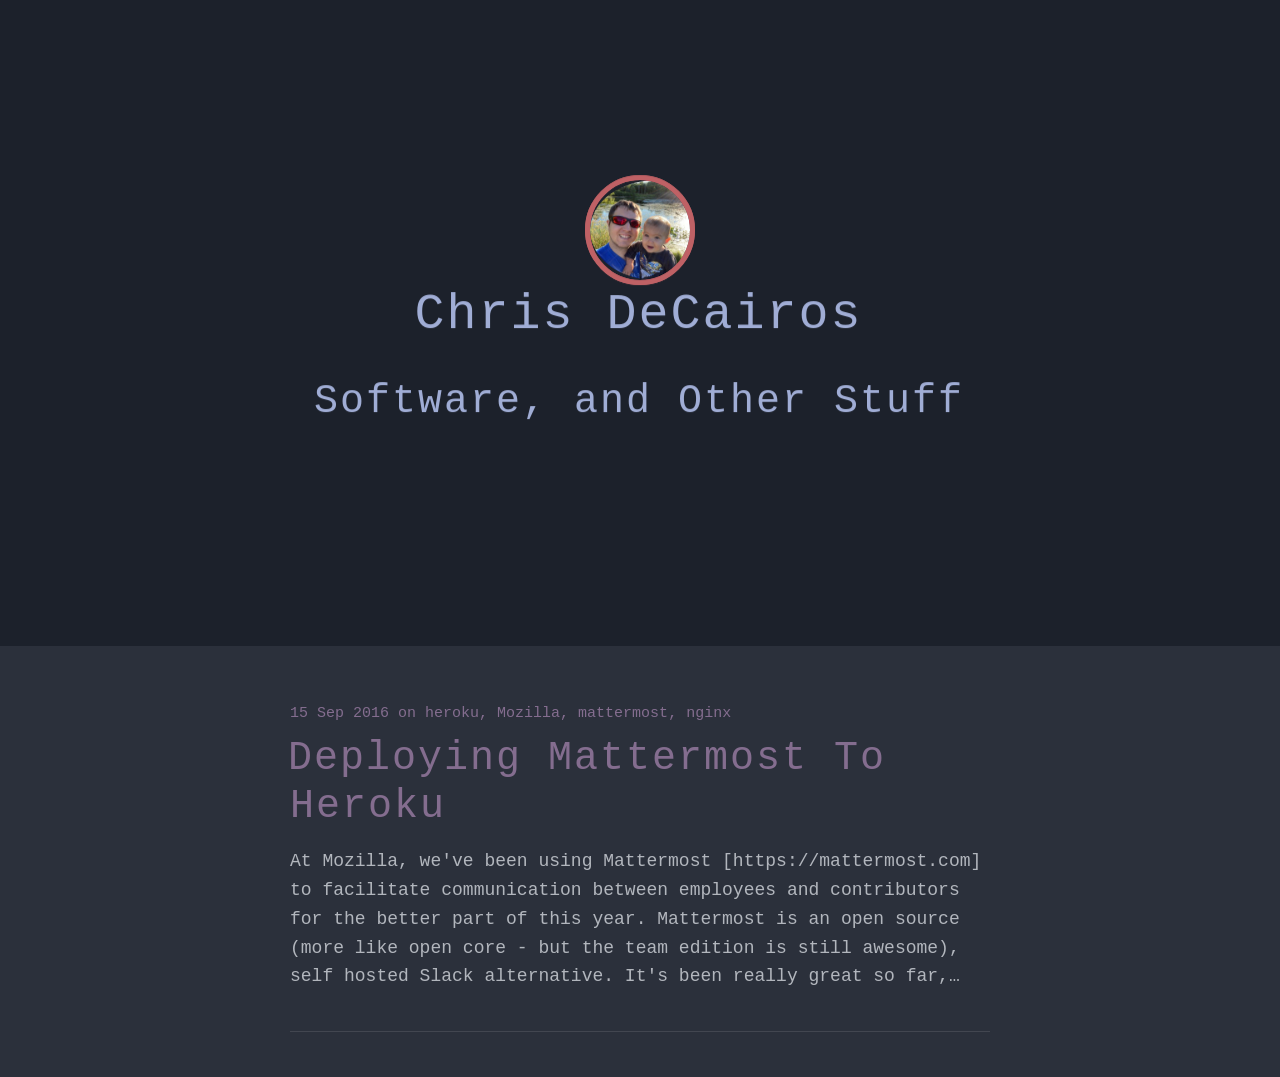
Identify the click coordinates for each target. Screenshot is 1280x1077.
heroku (452, 713)
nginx (708, 713)
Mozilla (528, 713)
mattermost (623, 713)
